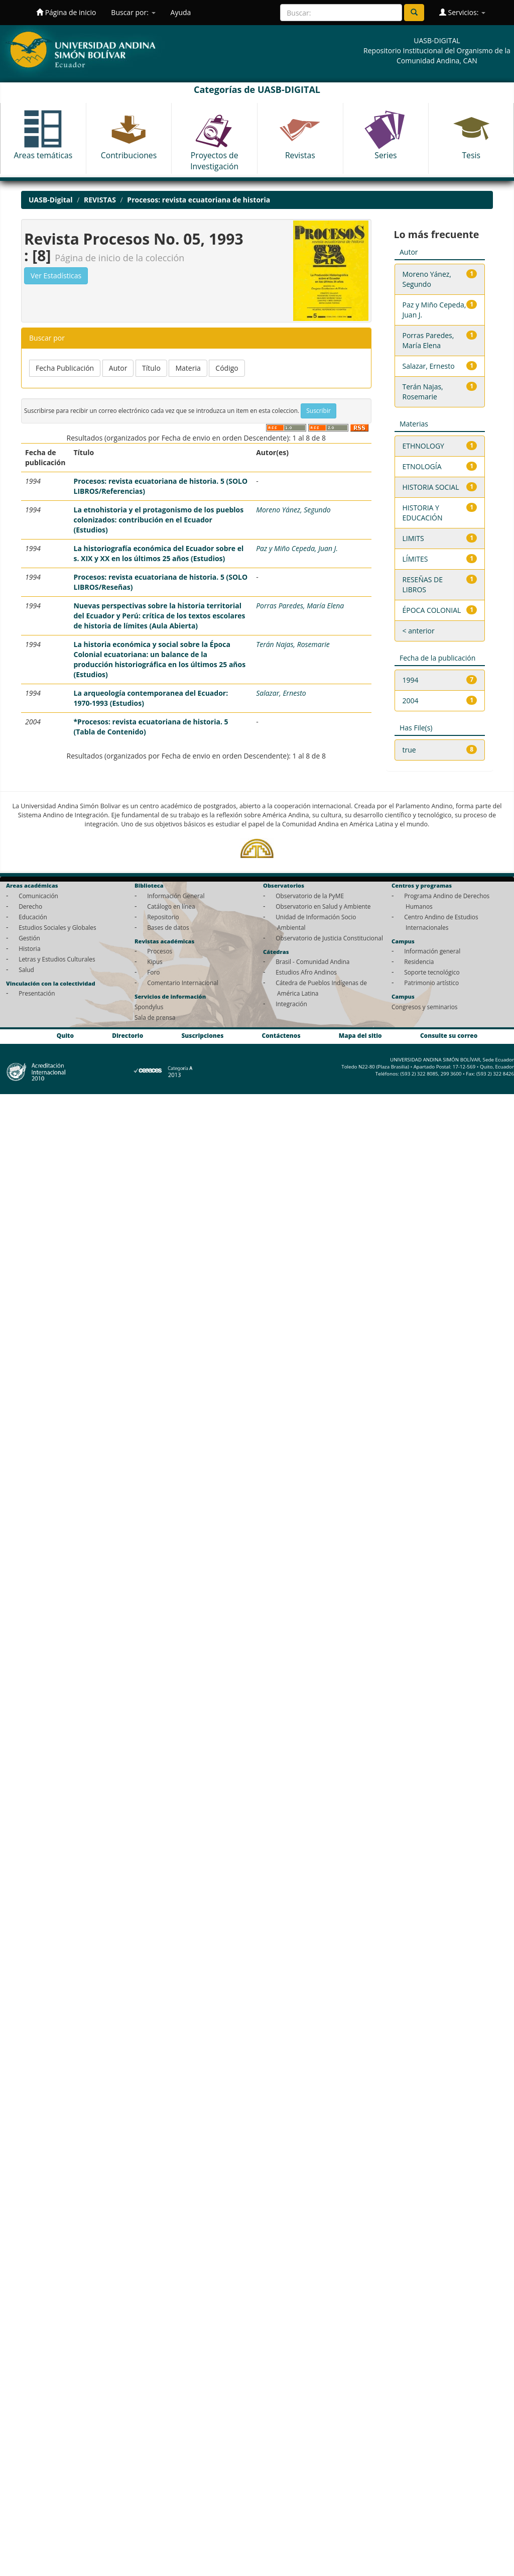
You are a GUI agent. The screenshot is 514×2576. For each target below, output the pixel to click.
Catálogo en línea (171, 906)
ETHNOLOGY (423, 446)
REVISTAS (100, 199)
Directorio (127, 1035)
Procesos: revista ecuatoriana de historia (198, 199)
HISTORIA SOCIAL (431, 487)
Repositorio (163, 917)
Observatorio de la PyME (310, 896)
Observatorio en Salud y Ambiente (323, 906)
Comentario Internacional (182, 983)
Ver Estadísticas (56, 275)
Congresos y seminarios (424, 1007)
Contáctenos (281, 1035)
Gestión (29, 938)
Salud (26, 969)
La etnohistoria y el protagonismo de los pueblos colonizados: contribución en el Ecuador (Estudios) (158, 519)
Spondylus (149, 1007)
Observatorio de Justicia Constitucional (329, 938)
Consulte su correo (448, 1035)
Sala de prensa (155, 1017)
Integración (291, 1004)
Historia (29, 948)
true (409, 750)
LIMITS (413, 538)
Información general (432, 951)
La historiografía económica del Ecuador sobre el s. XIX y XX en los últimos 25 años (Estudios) (158, 553)
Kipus (155, 961)
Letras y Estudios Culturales (57, 959)
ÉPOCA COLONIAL (432, 610)
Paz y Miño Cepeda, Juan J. (297, 548)
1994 (411, 680)
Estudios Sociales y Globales (57, 927)
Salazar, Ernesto (281, 693)
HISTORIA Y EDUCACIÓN (423, 512)
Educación (33, 917)
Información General (175, 896)
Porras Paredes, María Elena (300, 605)
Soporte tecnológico (431, 972)
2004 (411, 700)
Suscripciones (202, 1035)
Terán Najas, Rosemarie (293, 644)
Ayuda (181, 12)
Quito (65, 1035)
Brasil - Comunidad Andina (312, 961)
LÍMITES (415, 559)
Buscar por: (133, 12)
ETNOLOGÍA (422, 466)
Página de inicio (66, 12)
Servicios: (462, 12)
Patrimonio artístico (431, 983)
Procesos (159, 951)
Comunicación (38, 896)
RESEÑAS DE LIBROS (423, 584)
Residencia (419, 961)
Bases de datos (168, 927)
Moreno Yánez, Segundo (293, 509)
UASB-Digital (51, 199)
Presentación (37, 993)
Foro (153, 972)
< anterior (419, 630)
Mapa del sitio (360, 1035)
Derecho (30, 906)
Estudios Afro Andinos (306, 972)
